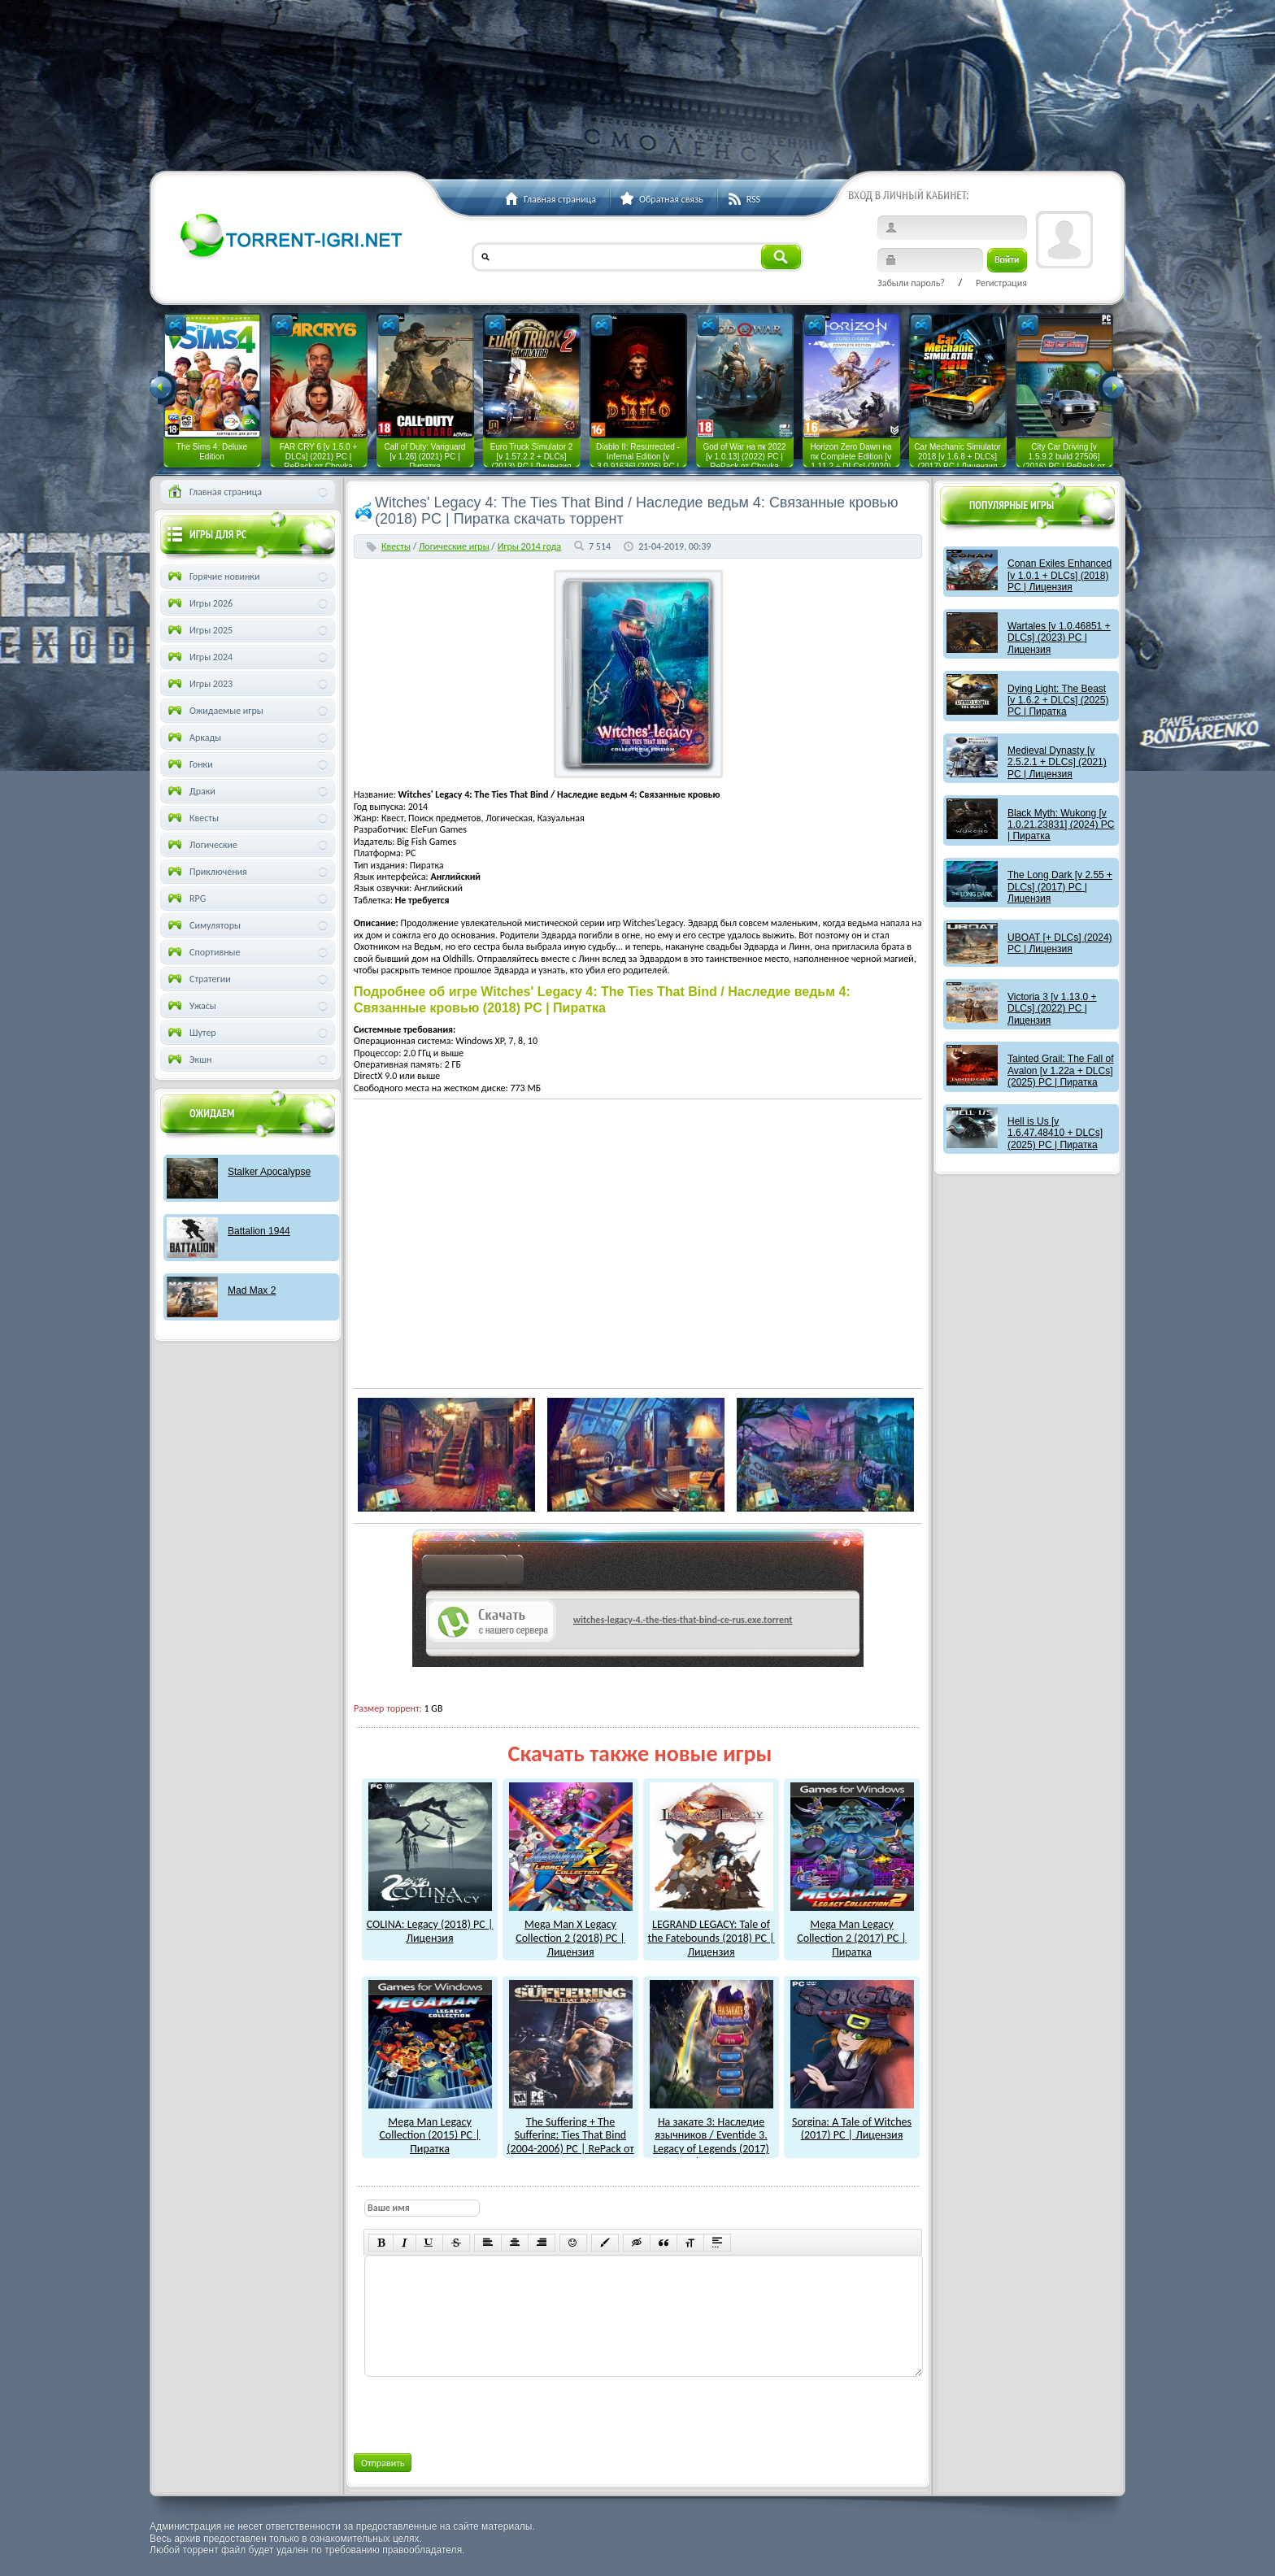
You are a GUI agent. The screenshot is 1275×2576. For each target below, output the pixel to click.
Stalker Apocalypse (269, 1171)
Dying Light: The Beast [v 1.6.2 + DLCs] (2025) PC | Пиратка (1057, 700)
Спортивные (203, 952)
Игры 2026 (199, 603)
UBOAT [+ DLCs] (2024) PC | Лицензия (1059, 943)
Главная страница (213, 492)
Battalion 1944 (259, 1231)
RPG (185, 898)
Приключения (206, 871)
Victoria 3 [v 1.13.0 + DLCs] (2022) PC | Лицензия (1052, 1008)
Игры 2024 (199, 657)
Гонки (189, 764)
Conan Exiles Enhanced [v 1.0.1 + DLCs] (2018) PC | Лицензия (1059, 575)
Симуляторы (203, 925)
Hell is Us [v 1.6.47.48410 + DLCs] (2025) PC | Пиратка (1055, 1133)
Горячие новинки (212, 576)
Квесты (396, 546)
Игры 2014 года (529, 546)
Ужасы (190, 1006)
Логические (201, 845)
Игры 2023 (199, 684)
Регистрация (1001, 283)
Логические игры (454, 546)
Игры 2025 (199, 630)
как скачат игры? (472, 1572)
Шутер (190, 1032)
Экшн (188, 1059)
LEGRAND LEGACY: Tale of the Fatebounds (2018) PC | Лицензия (710, 1931)
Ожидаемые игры (214, 710)
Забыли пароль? (911, 283)
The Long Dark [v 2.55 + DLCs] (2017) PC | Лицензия (1059, 886)
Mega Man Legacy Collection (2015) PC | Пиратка (430, 2128)
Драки (190, 791)
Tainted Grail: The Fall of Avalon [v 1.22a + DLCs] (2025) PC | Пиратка (1060, 1070)
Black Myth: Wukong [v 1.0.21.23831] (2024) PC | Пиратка (1060, 824)
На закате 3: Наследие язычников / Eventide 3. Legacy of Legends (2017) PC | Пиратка (711, 2135)
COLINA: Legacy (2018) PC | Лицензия (430, 1924)
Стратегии (198, 979)
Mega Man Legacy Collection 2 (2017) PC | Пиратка (852, 1931)
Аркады (193, 737)
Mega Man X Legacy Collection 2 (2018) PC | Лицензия (571, 1931)
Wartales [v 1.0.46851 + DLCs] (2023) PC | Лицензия (1059, 637)
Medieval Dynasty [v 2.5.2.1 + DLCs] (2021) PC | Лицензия (1057, 762)
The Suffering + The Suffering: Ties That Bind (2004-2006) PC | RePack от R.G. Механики (570, 2135)
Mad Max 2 (252, 1290)
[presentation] (487, 2411)
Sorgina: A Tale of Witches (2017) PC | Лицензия (852, 2122)
